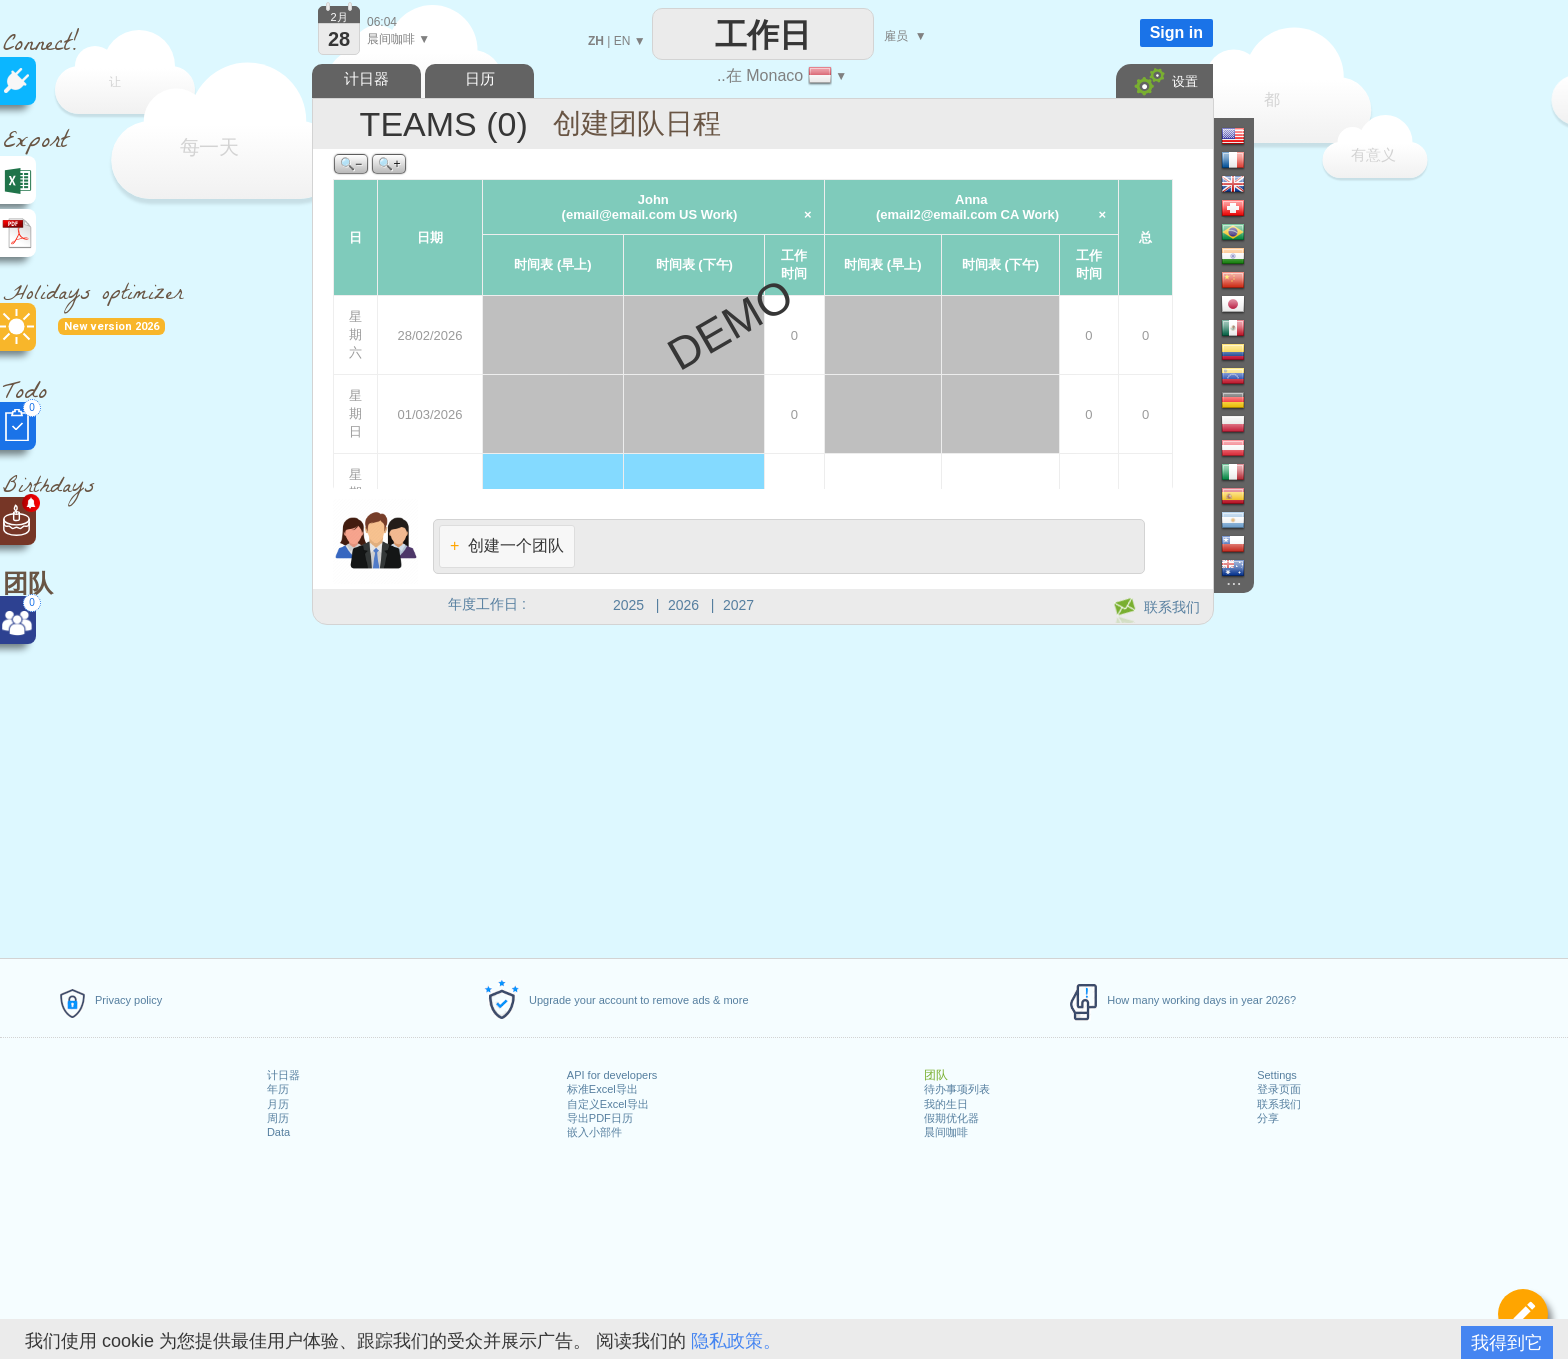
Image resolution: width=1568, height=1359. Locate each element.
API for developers (612, 1075)
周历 (278, 1118)
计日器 (283, 1075)
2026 (683, 605)
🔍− (351, 164)
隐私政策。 (736, 1341)
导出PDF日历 (600, 1118)
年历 (278, 1089)
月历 (278, 1104)
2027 (738, 605)
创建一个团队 (507, 545)
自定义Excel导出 (608, 1104)
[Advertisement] (762, 788)
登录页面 (1279, 1089)
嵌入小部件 (594, 1132)
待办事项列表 (957, 1089)
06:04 (382, 22)
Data (278, 1132)
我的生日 (946, 1104)
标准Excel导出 (602, 1089)
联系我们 (1279, 1104)
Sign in (1176, 32)
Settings (1277, 1075)
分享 (1268, 1118)
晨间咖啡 (946, 1132)
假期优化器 (951, 1118)
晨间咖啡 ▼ (398, 39)
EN (622, 41)
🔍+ (389, 164)
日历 (480, 78)
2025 (628, 605)
